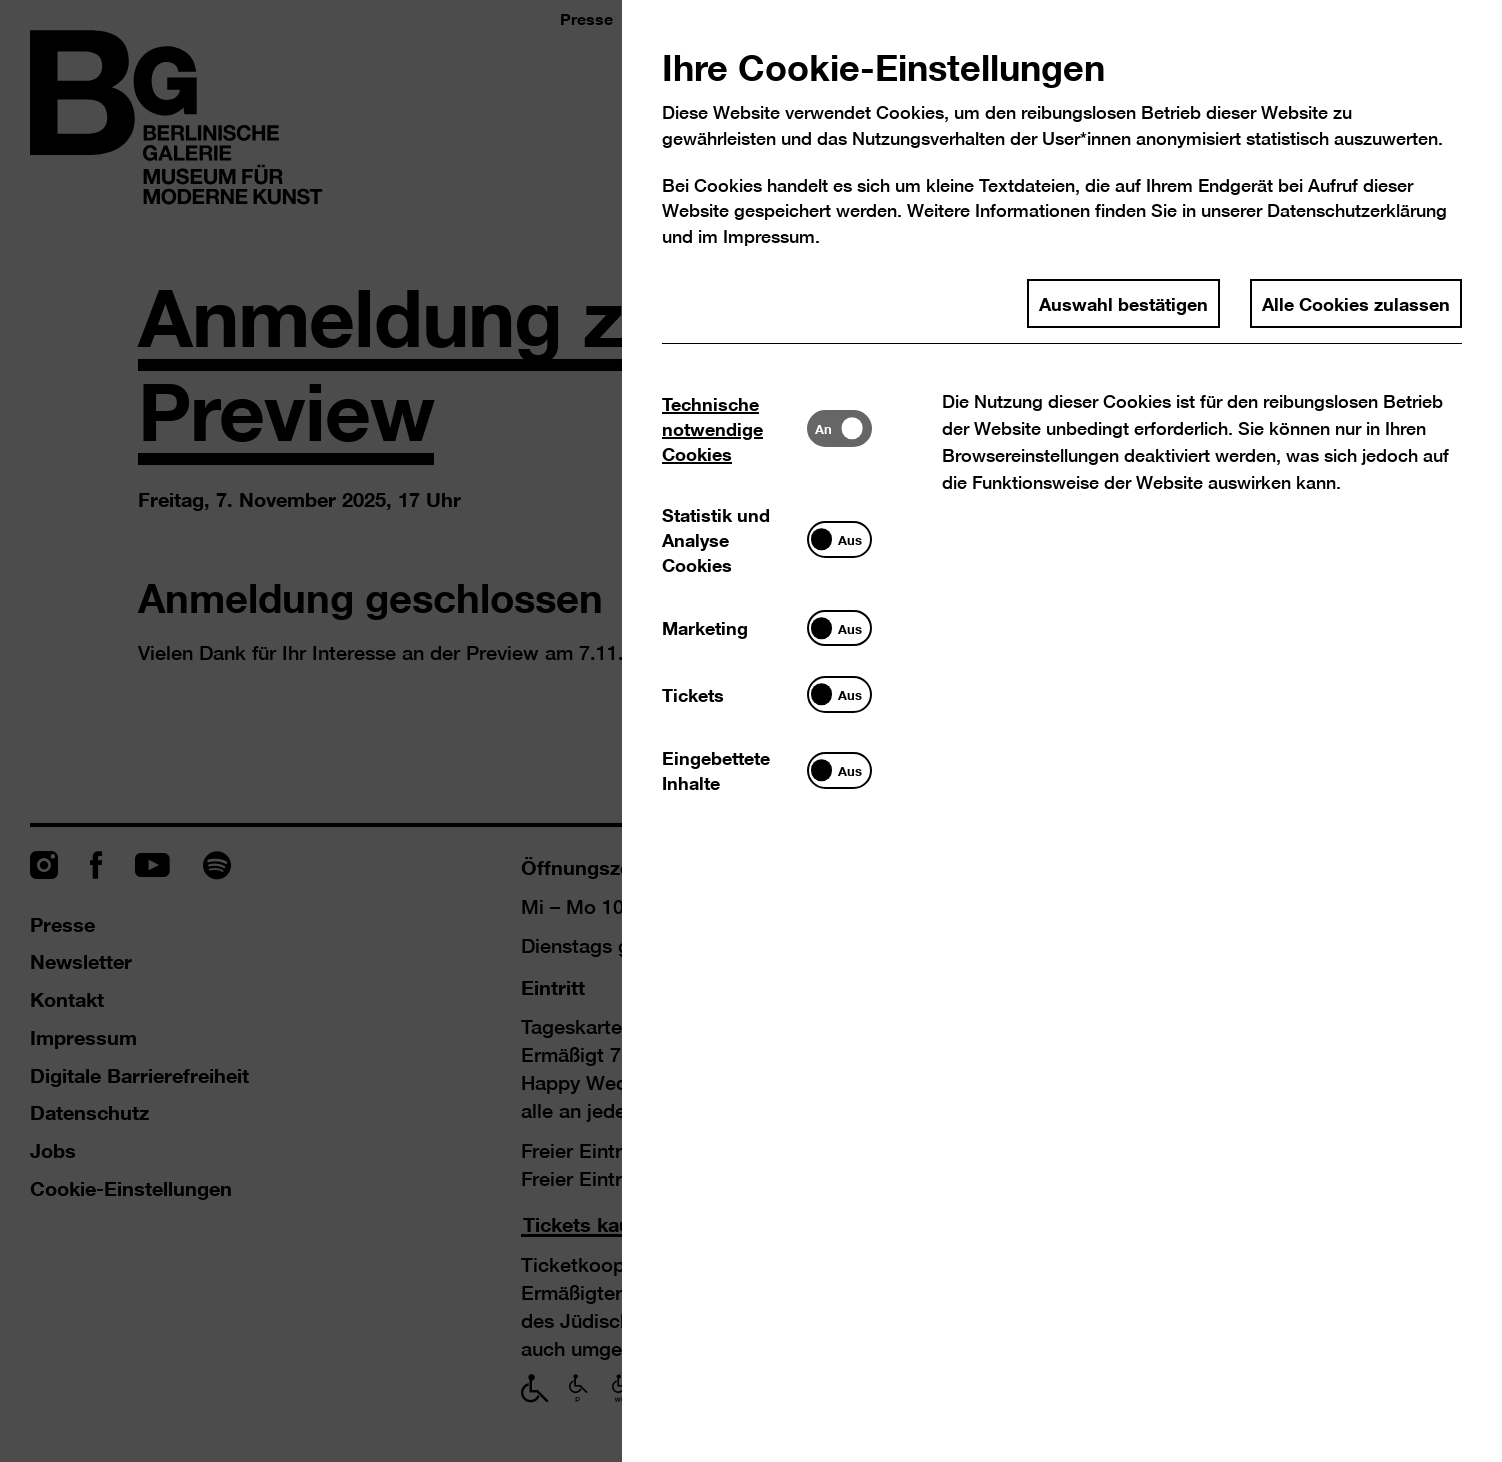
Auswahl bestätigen (1123, 303)
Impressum (769, 236)
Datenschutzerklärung (1357, 210)
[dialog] (751, 731)
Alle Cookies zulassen (1356, 303)
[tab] (734, 428)
